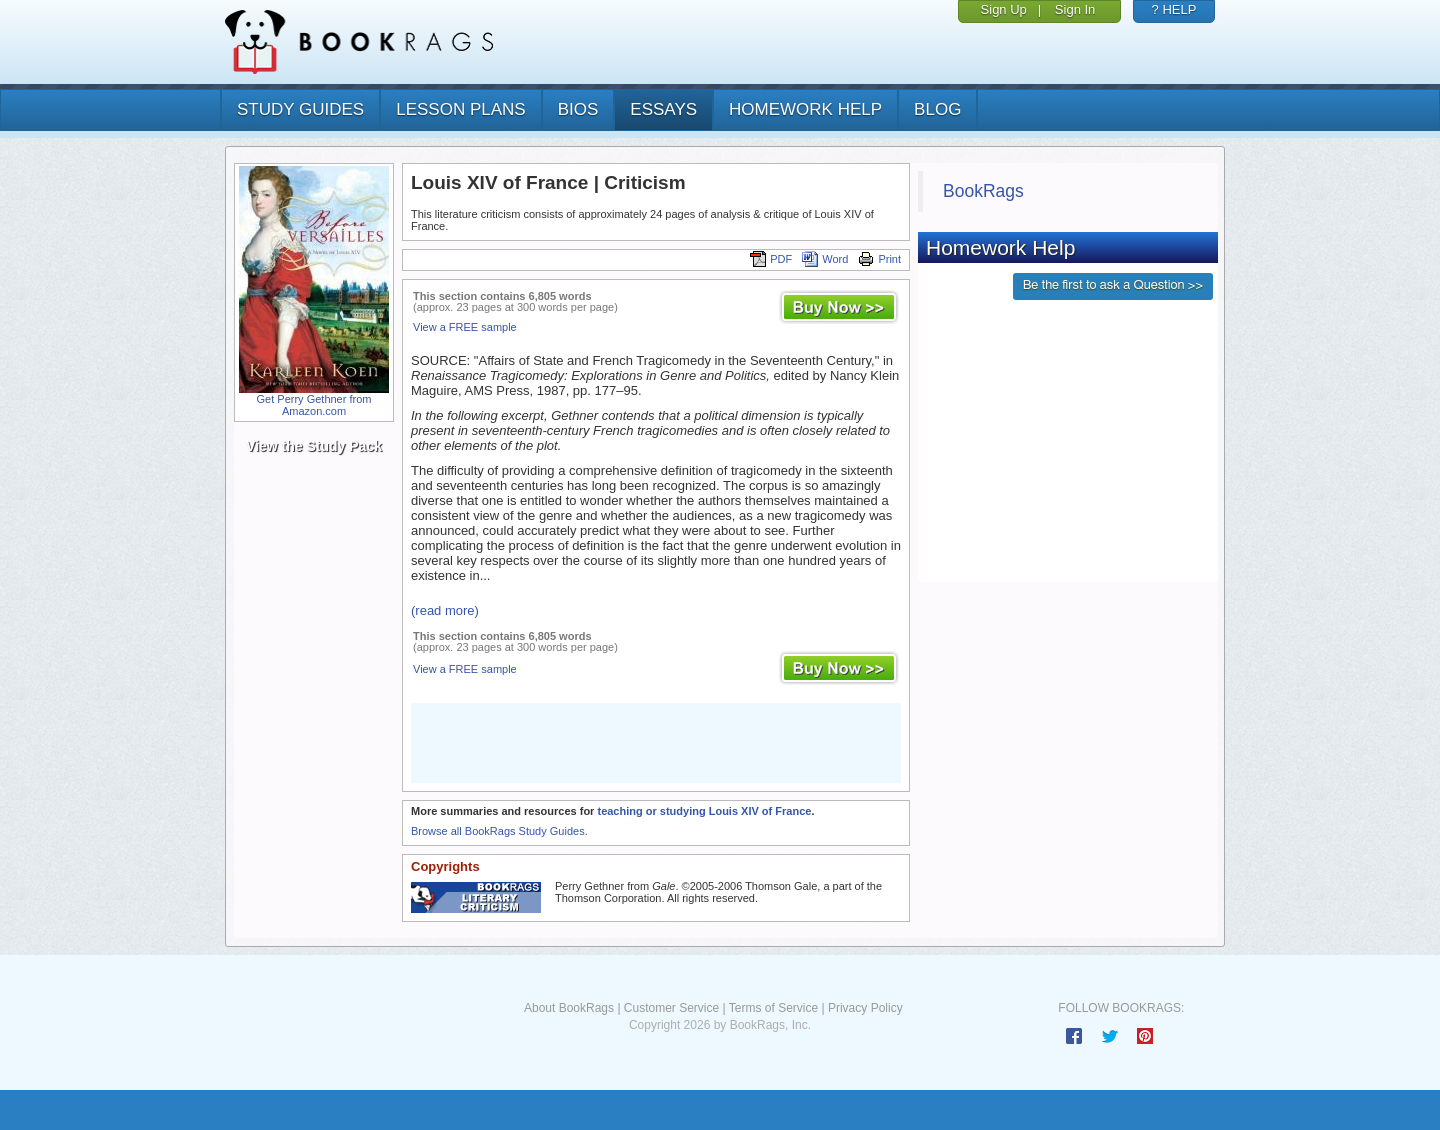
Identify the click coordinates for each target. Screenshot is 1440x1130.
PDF (771, 259)
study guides (300, 109)
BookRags (983, 191)
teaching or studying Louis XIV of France (704, 811)
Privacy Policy (865, 1008)
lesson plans (460, 109)
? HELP (1174, 9)
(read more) (445, 610)
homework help (805, 109)
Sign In (1075, 9)
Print (879, 259)
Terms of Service (773, 1008)
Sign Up (1004, 9)
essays (663, 109)
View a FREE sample (465, 327)
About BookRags (569, 1008)
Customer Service (671, 1008)
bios (578, 109)
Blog (937, 109)
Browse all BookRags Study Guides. (499, 831)
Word (825, 259)
